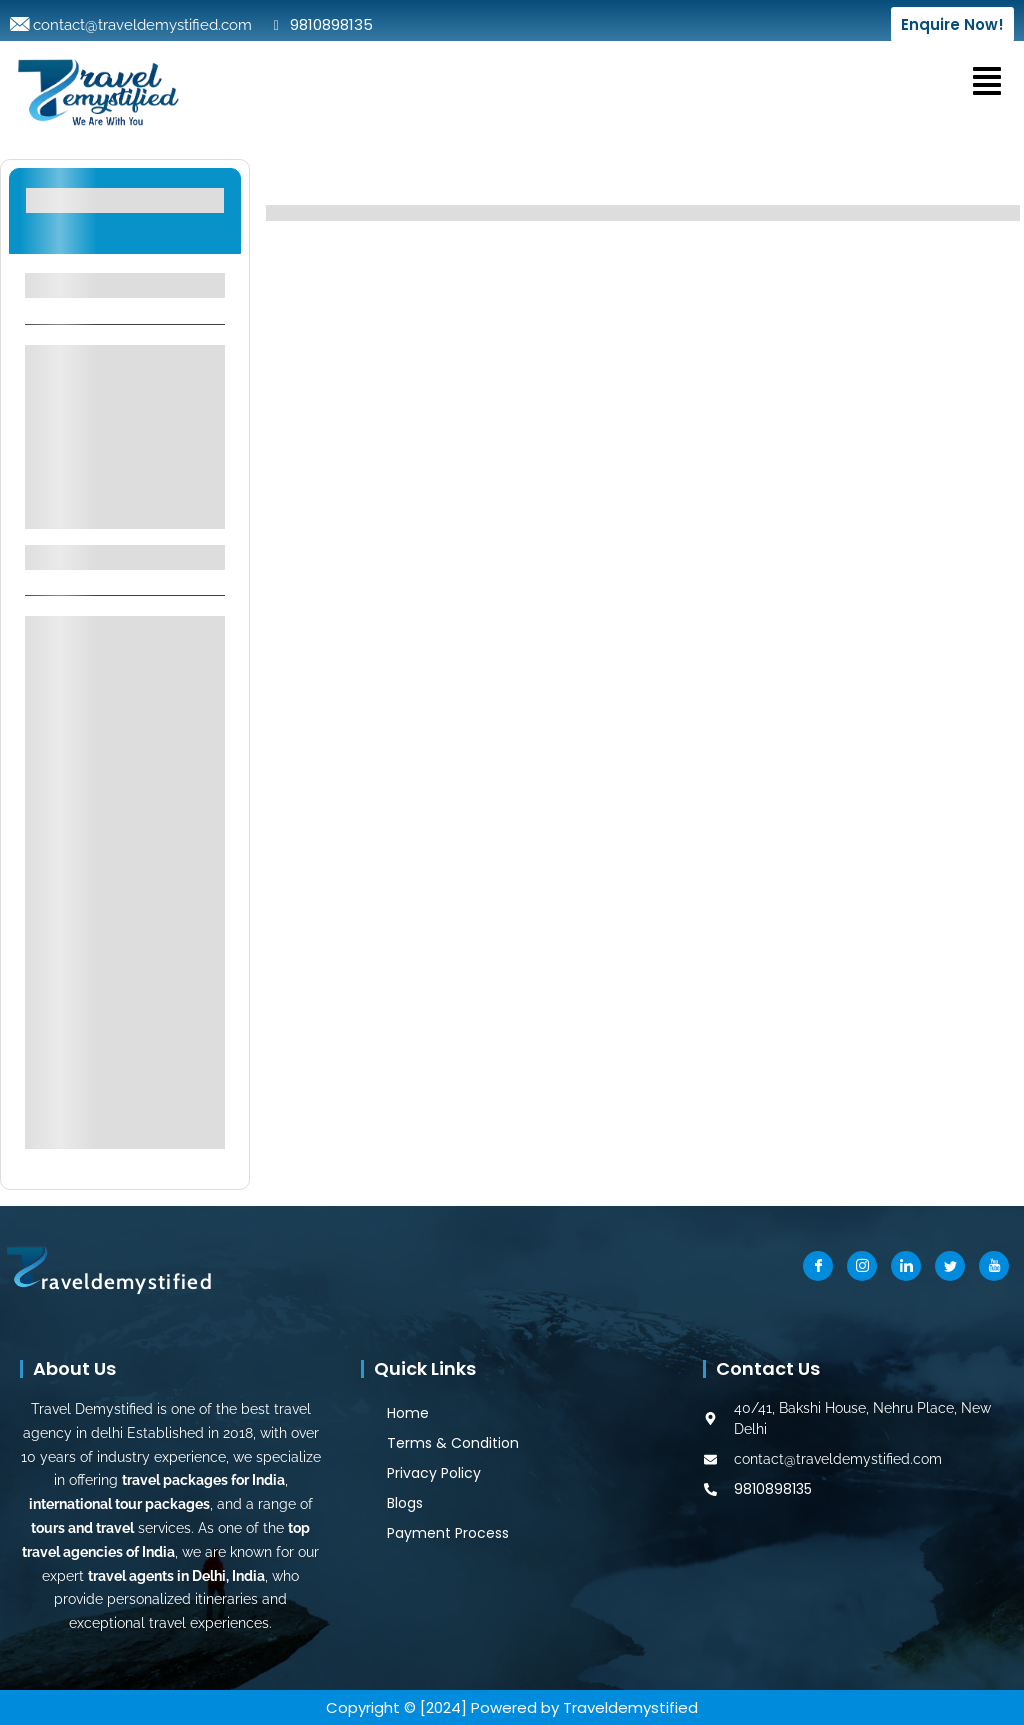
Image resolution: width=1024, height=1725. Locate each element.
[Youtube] (994, 1266)
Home (408, 1413)
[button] (987, 79)
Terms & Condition (453, 1443)
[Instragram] (862, 1266)
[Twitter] (950, 1266)
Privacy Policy (434, 1473)
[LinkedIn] (906, 1266)
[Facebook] (818, 1266)
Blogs (405, 1503)
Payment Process (448, 1533)
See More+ (125, 500)
